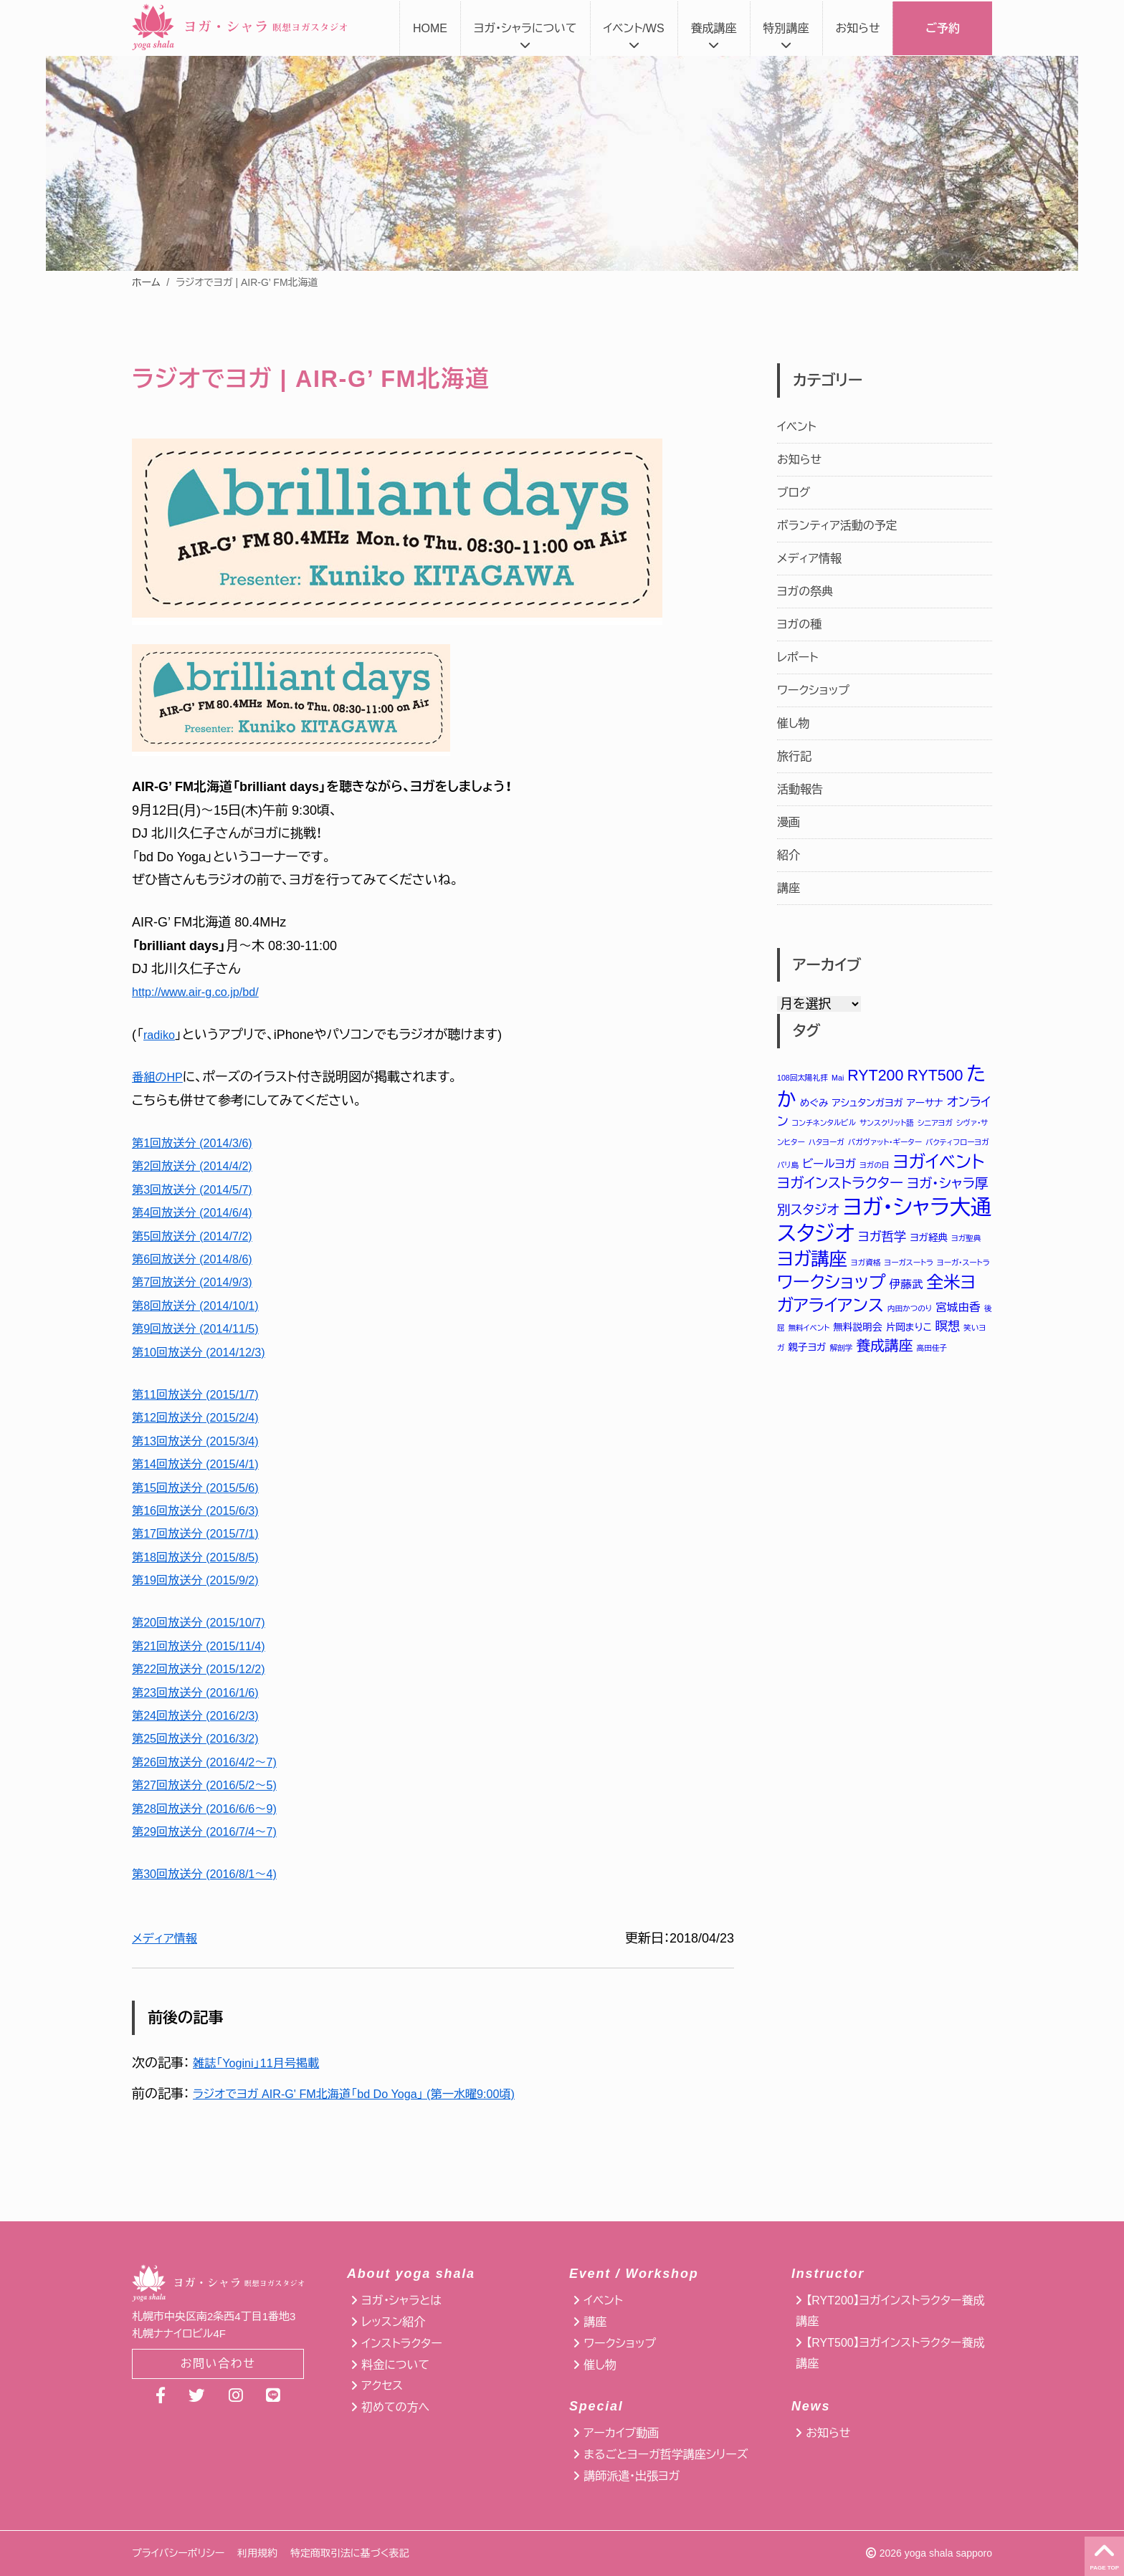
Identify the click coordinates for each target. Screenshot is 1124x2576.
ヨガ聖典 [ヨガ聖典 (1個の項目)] (966, 1241)
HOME (430, 28)
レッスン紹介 (393, 2322)
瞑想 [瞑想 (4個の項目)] (948, 1332)
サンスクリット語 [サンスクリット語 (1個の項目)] (886, 1123)
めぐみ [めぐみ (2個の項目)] (814, 1103)
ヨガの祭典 (805, 591)
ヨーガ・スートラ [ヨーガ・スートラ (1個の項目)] (963, 1267)
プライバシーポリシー (178, 2553)
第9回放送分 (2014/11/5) (202, 1328)
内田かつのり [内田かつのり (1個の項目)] (909, 1314)
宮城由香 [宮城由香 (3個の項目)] (957, 1313)
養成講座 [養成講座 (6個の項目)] (884, 1352)
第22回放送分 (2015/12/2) (206, 1669)
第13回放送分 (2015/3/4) (202, 1441)
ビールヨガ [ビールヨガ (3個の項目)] (829, 1165)
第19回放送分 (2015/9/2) (202, 1580)
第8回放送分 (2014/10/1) (202, 1305)
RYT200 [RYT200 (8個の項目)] (875, 1075)
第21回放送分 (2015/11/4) (206, 1646)
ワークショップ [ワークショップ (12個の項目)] (831, 1287)
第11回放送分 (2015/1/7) (202, 1394)
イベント (796, 427)
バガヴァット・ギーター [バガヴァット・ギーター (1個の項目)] (885, 1143)
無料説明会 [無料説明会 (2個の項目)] (857, 1333)
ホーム (146, 282)
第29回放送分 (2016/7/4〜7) (212, 1831)
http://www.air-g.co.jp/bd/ (202, 992)
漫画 (788, 822)
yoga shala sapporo (948, 2553)
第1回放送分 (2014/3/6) (199, 1143)
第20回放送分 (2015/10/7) (206, 1622)
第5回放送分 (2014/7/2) (199, 1236)
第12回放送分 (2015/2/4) (202, 1417)
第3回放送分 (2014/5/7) (199, 1189)
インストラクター (401, 2343)
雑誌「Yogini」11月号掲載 (263, 2063)
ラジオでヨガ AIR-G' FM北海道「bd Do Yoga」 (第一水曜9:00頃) (372, 2094)
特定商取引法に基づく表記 (349, 2553)
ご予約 (942, 28)
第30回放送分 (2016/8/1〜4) (212, 1874)
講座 (788, 888)
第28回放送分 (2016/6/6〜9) (212, 1808)
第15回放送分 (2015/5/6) (202, 1487)
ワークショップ (813, 690)
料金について (395, 2365)
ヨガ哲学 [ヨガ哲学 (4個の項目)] (882, 1240)
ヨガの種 (799, 624)
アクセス (382, 2386)
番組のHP (160, 1077)
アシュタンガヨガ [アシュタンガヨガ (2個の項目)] (867, 1103)
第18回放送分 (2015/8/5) (202, 1557)
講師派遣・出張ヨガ (632, 2476)
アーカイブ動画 (621, 2433)
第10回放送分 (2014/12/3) (206, 1352)
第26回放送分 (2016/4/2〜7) (212, 1762)
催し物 (793, 723)
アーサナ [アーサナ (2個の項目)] (925, 1103)
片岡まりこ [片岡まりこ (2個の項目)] (909, 1333)
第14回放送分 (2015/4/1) (202, 1464)
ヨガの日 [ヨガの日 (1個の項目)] (874, 1166)
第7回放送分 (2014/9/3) (199, 1282)
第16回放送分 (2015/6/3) (202, 1510)
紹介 (788, 855)
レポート (797, 657)
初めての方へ (395, 2407)
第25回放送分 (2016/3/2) (202, 1738)
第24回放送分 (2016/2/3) (202, 1715)
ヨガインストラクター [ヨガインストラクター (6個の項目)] (840, 1185)
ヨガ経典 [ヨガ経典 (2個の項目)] (929, 1241)
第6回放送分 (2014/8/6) (199, 1259)
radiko (160, 1035)
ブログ (793, 493)
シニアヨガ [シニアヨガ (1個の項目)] (935, 1123)
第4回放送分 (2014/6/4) (199, 1212)
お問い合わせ (218, 2365)
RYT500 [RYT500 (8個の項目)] (935, 1075)
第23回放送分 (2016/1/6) (202, 1692)
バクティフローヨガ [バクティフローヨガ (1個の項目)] (957, 1143)
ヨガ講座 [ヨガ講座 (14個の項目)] (812, 1263)
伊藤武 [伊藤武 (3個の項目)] (906, 1289)
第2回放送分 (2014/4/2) (199, 1166)
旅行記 (794, 756)
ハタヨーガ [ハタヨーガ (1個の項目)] (826, 1143)
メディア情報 (168, 1938)
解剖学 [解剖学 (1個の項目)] (841, 1354)
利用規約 (257, 2553)
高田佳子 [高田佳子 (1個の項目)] (932, 1354)
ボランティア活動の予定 (837, 525)
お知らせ (858, 28)
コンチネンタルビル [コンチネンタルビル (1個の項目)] (824, 1123)
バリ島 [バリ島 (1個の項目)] (788, 1166)
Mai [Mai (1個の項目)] (838, 1077)
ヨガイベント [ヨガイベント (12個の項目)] (939, 1163)
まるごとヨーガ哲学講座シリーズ (666, 2454)
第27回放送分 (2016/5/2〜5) (212, 1785)
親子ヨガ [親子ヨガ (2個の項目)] (807, 1354)
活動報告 (800, 789)
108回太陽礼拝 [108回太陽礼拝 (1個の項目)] (802, 1077)
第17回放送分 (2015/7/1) (202, 1533)
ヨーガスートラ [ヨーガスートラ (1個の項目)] (908, 1267)
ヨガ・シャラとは (401, 2300)
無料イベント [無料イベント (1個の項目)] (809, 1333)
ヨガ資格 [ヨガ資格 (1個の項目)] (865, 1267)
